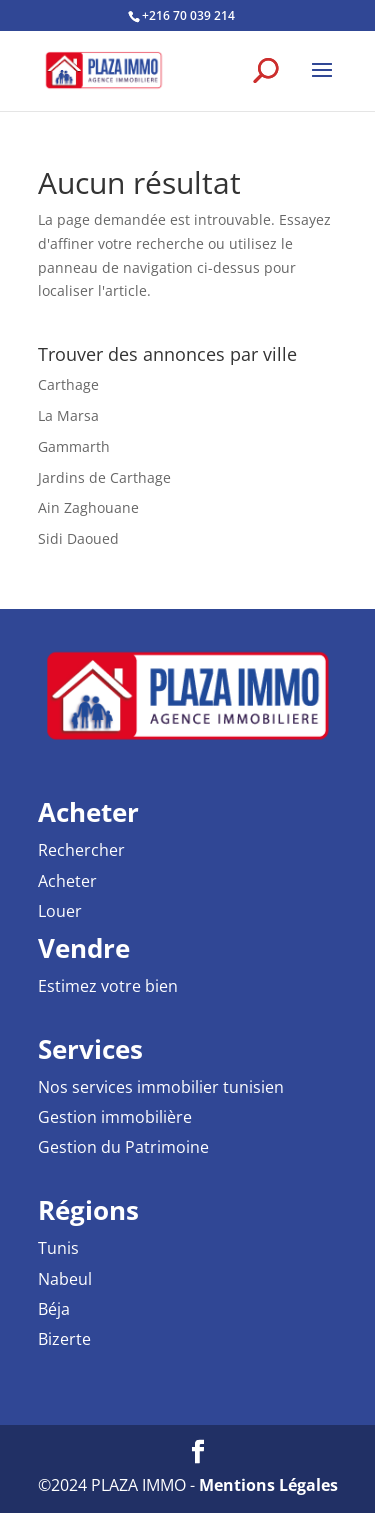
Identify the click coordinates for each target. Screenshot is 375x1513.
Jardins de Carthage (104, 477)
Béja (54, 1309)
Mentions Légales (268, 1485)
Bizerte (64, 1339)
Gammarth (74, 446)
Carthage (68, 384)
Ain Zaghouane (88, 507)
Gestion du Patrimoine (123, 1147)
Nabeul (65, 1279)
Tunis (58, 1248)
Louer (60, 911)
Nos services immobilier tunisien (161, 1087)
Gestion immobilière (115, 1117)
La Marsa (68, 415)
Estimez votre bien (108, 986)
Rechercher (81, 850)
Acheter (67, 881)
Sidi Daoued (78, 538)
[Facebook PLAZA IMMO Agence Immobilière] (198, 1452)
